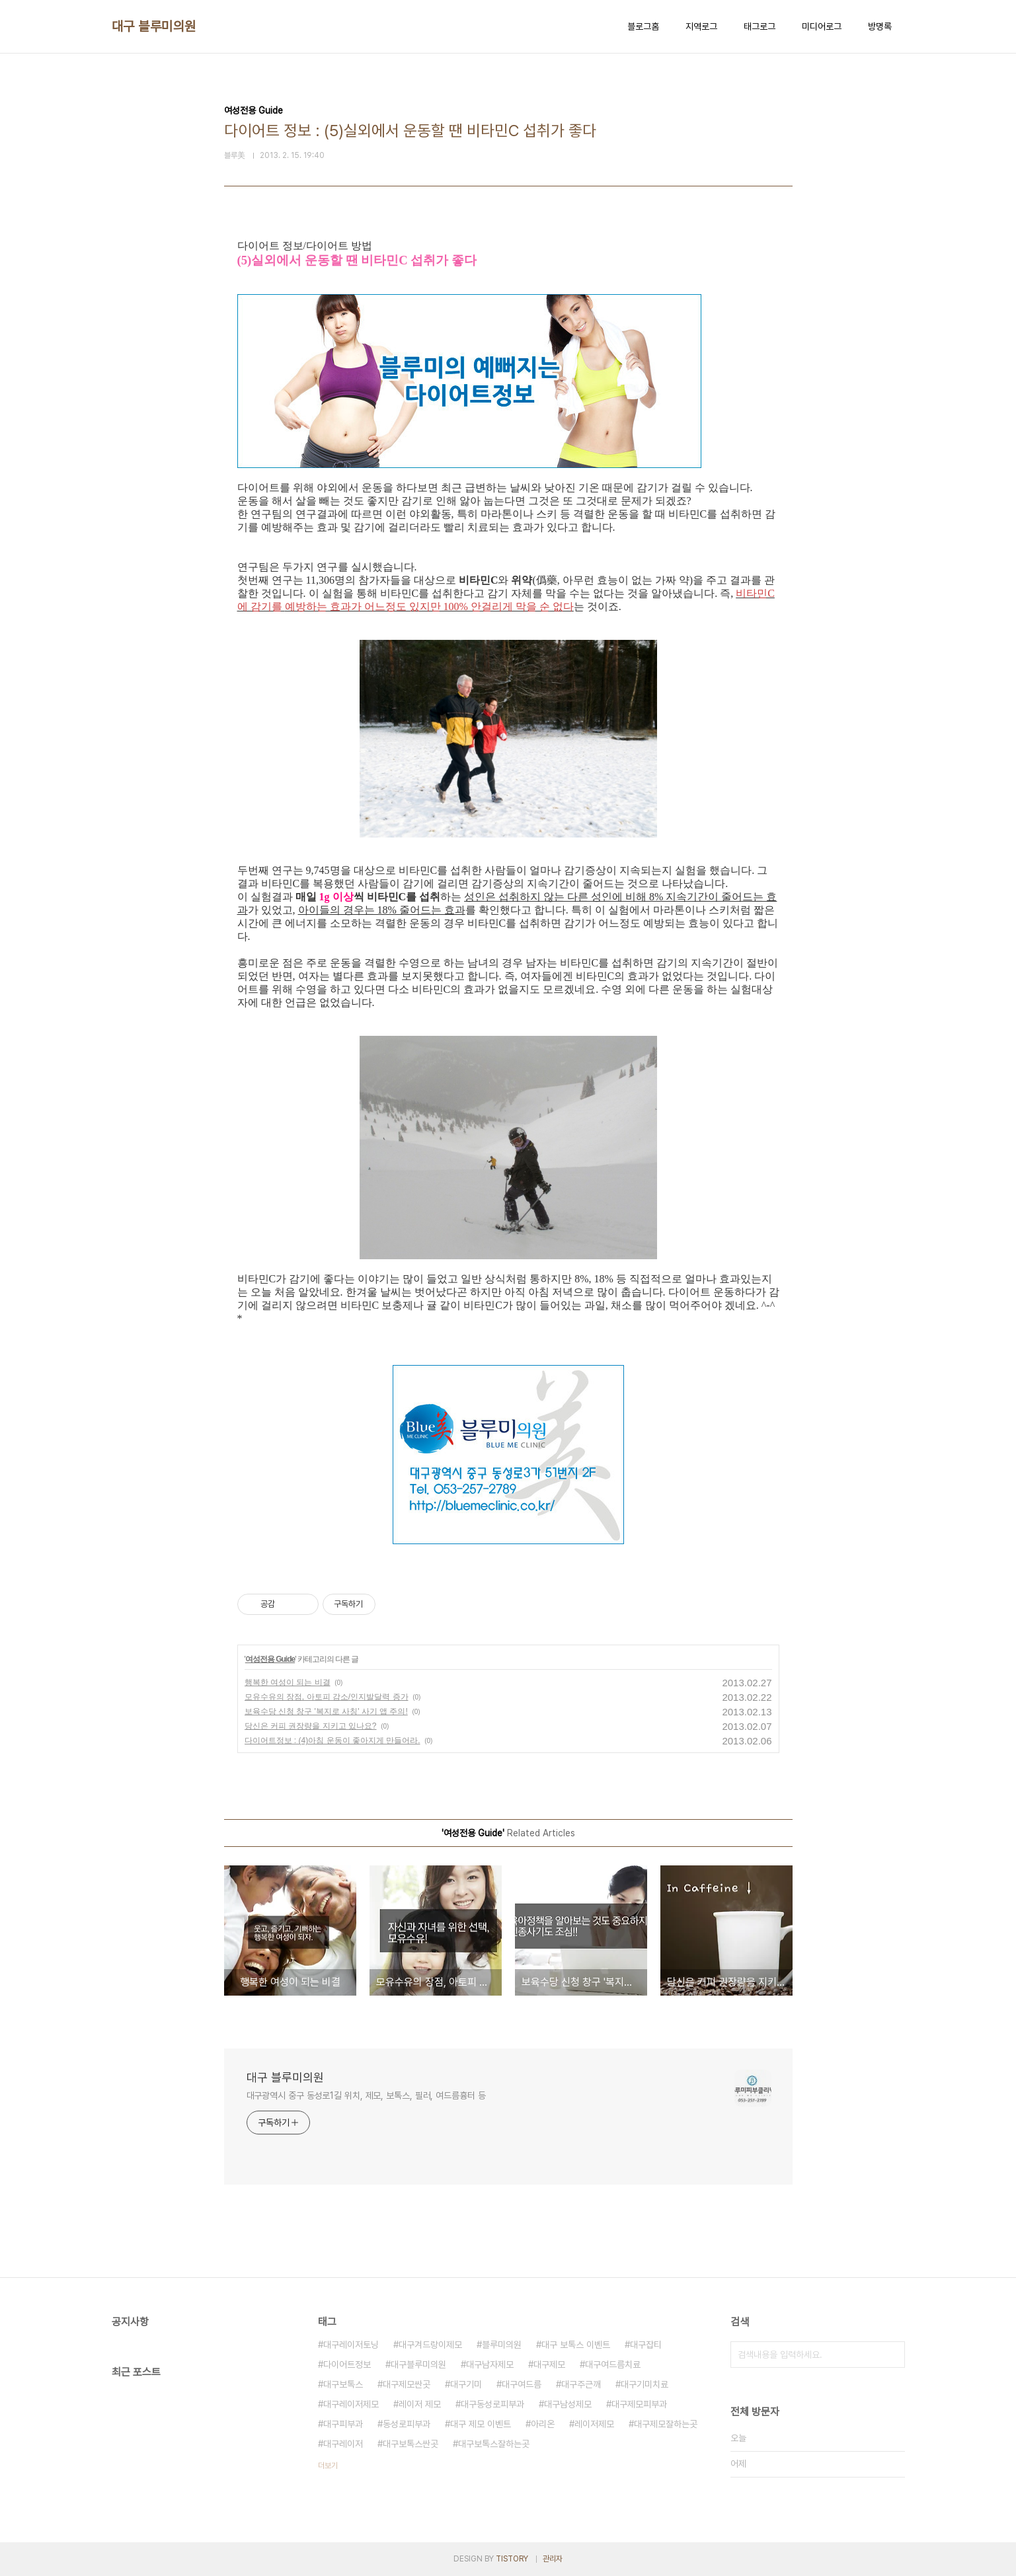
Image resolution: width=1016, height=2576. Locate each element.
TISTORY (512, 2558)
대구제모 (549, 2364)
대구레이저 (343, 2444)
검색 (891, 2354)
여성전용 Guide (270, 1659)
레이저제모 (594, 2424)
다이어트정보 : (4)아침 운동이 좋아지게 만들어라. (332, 1740)
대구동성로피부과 (492, 2404)
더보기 (328, 2465)
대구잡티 (646, 2344)
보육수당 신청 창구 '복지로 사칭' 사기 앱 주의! (326, 1711)
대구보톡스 (343, 2384)
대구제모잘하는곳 (665, 2424)
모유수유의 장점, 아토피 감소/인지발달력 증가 (327, 1696)
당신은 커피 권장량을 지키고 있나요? (311, 1726)
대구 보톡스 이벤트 (575, 2344)
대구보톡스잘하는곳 (493, 2444)
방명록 (880, 26)
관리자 (553, 2558)
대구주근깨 (581, 2384)
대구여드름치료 (613, 2364)
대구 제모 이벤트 (480, 2424)
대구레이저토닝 (351, 2344)
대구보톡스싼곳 (410, 2444)
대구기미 (466, 2384)
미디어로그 (821, 26)
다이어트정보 (347, 2364)
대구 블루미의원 (154, 26)
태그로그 (759, 26)
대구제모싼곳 (406, 2384)
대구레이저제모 (351, 2404)
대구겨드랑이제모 (430, 2344)
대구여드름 (521, 2384)
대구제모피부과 (639, 2404)
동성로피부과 (406, 2424)
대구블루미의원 (418, 2364)
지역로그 (701, 26)
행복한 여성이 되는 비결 (288, 1682)
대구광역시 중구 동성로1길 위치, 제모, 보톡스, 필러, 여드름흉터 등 (366, 2095)
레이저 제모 (420, 2404)
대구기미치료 (644, 2384)
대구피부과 (343, 2424)
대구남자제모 (490, 2364)
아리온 (543, 2424)
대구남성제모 (568, 2404)
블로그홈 (643, 26)
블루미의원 (502, 2344)
